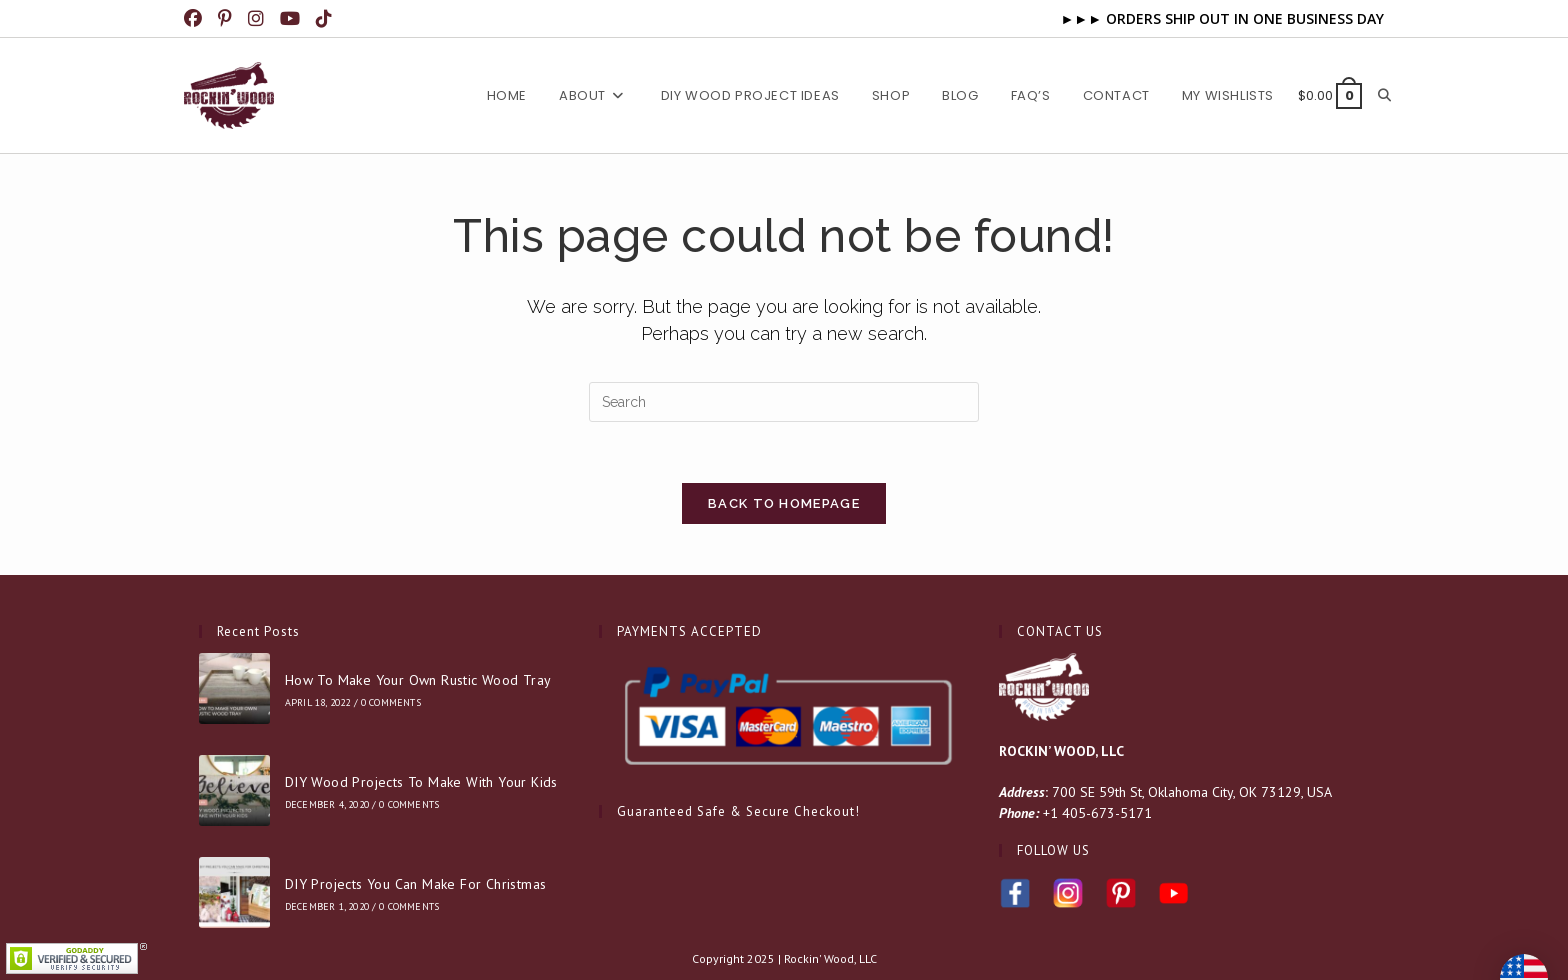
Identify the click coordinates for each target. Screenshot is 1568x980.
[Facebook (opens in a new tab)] (198, 19)
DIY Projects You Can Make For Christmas (416, 884)
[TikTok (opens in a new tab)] (326, 19)
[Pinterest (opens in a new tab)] (227, 19)
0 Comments (391, 702)
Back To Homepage (784, 503)
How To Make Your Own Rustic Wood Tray (418, 680)
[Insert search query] (784, 402)
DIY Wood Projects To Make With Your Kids (421, 782)
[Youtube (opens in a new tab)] (292, 19)
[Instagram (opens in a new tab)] (258, 19)
